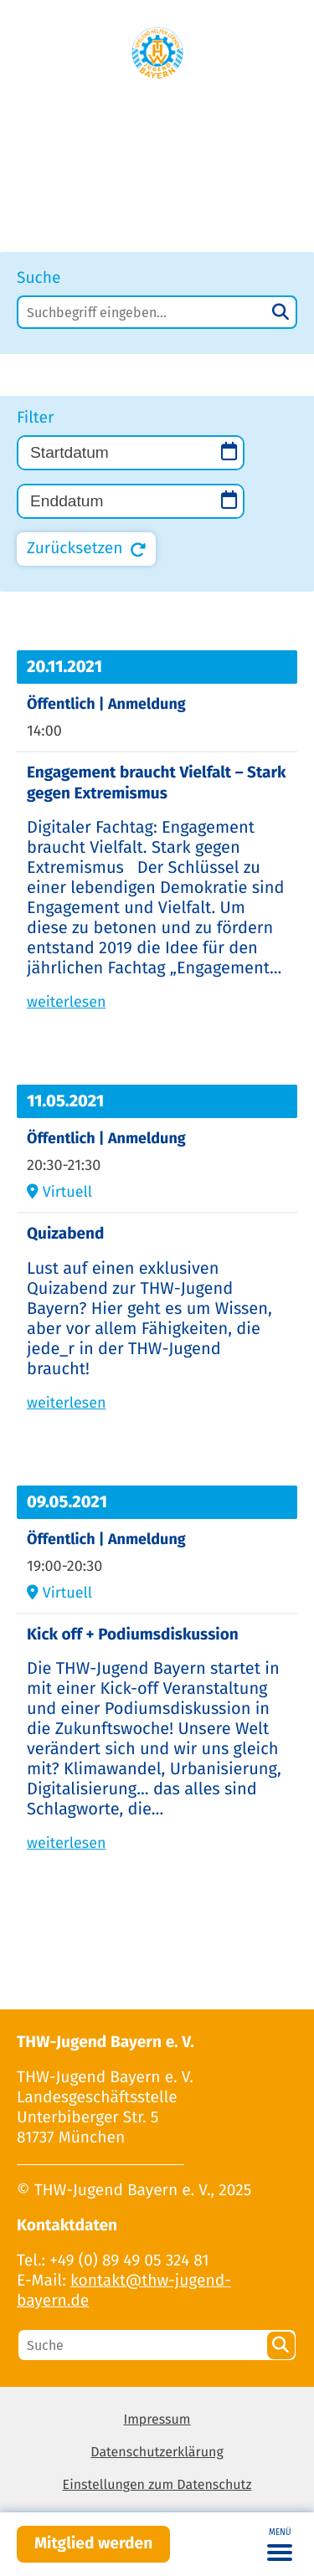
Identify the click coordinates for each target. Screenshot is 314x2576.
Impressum (156, 2420)
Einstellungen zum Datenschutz (157, 2485)
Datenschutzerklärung (157, 2453)
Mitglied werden (93, 2543)
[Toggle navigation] (279, 2544)
